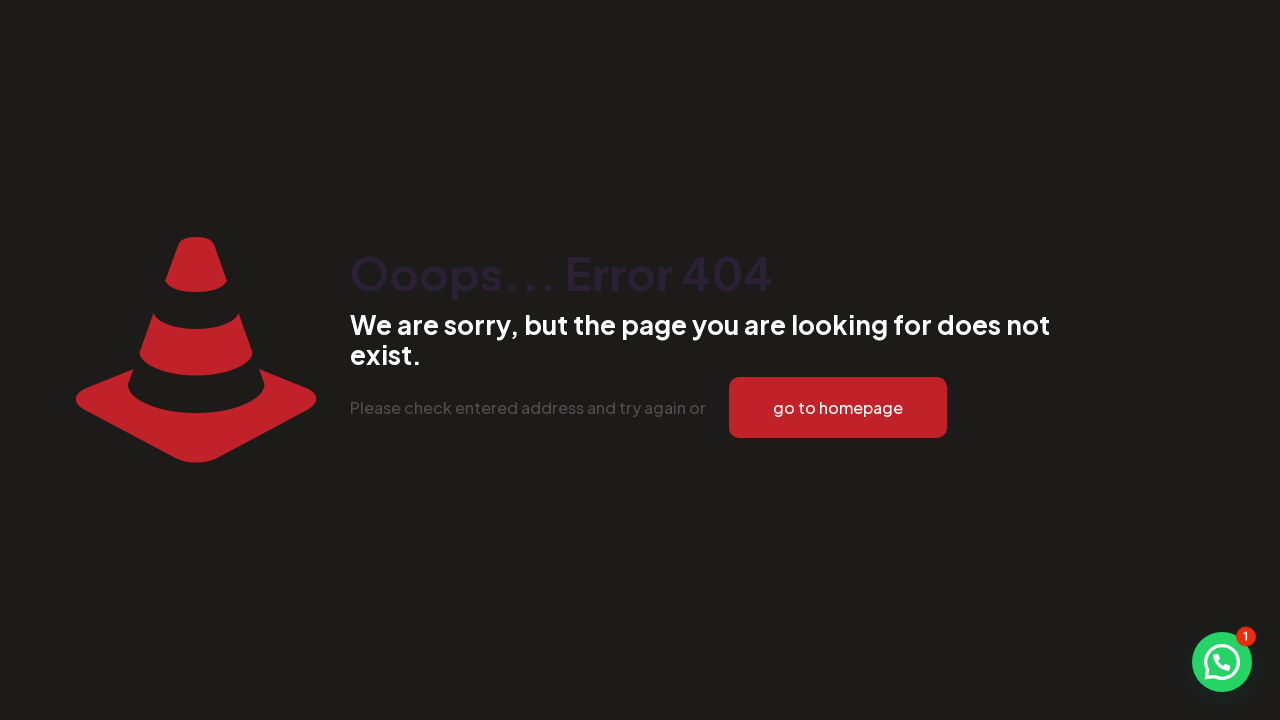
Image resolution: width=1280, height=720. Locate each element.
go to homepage (838, 407)
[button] (1222, 662)
